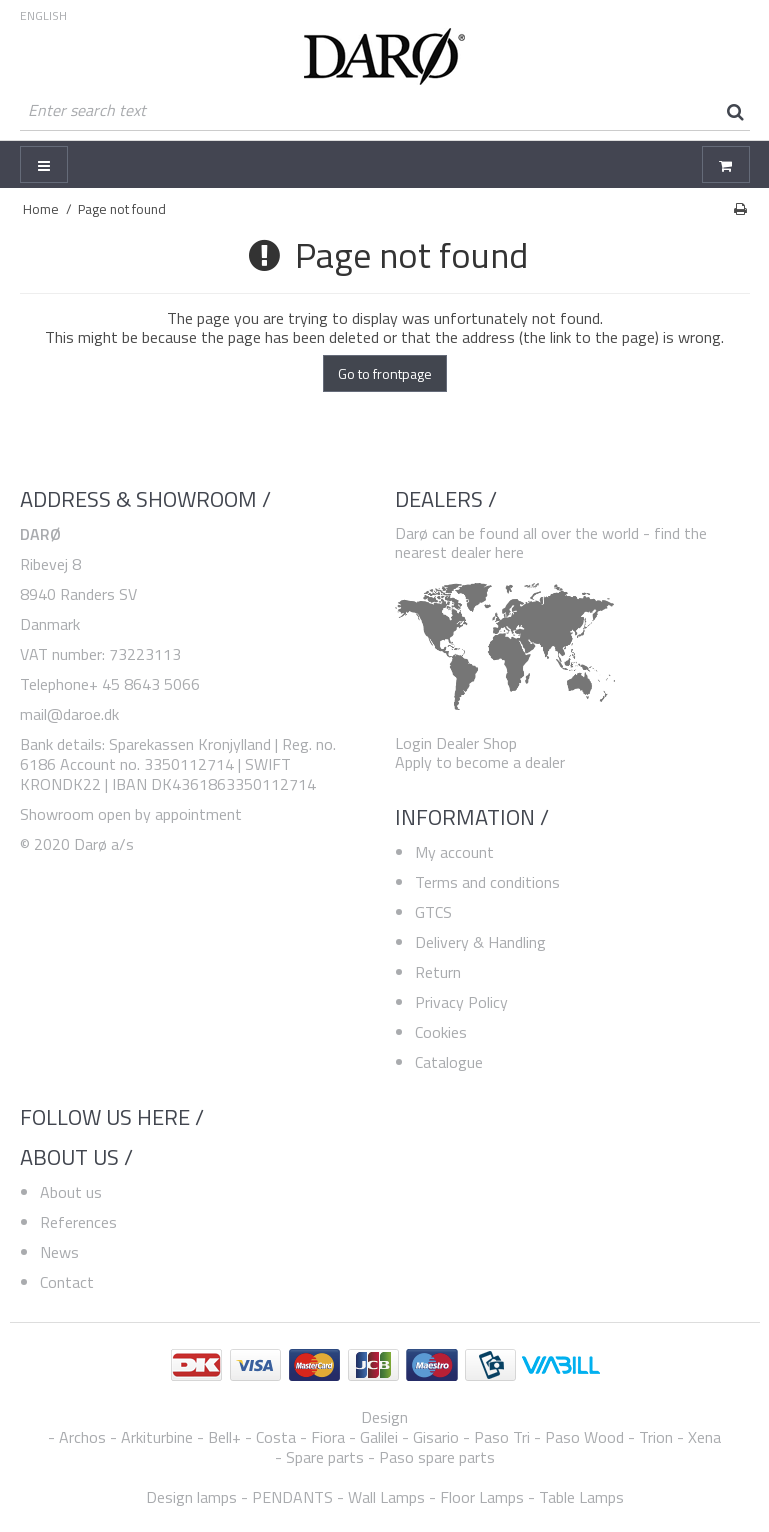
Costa (276, 1437)
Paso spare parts (437, 1457)
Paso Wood (584, 1437)
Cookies (441, 1032)
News (59, 1252)
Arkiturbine (157, 1437)
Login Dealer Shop (456, 743)
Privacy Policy (461, 1002)
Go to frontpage (385, 373)
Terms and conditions (487, 882)
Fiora (328, 1437)
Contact (67, 1282)
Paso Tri (502, 1437)
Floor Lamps (482, 1497)
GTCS (433, 912)
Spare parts (325, 1457)
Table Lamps (581, 1497)
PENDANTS (292, 1497)
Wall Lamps (386, 1497)
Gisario (436, 1437)
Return (438, 972)
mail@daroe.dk (69, 714)
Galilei (379, 1437)
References (78, 1222)
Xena (704, 1437)
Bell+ (224, 1437)
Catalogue (449, 1062)
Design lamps (191, 1497)
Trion (656, 1437)
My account (454, 852)
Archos (82, 1437)
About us (71, 1192)
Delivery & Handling (480, 942)
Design (384, 1417)
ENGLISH (43, 16)
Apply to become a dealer (480, 762)
